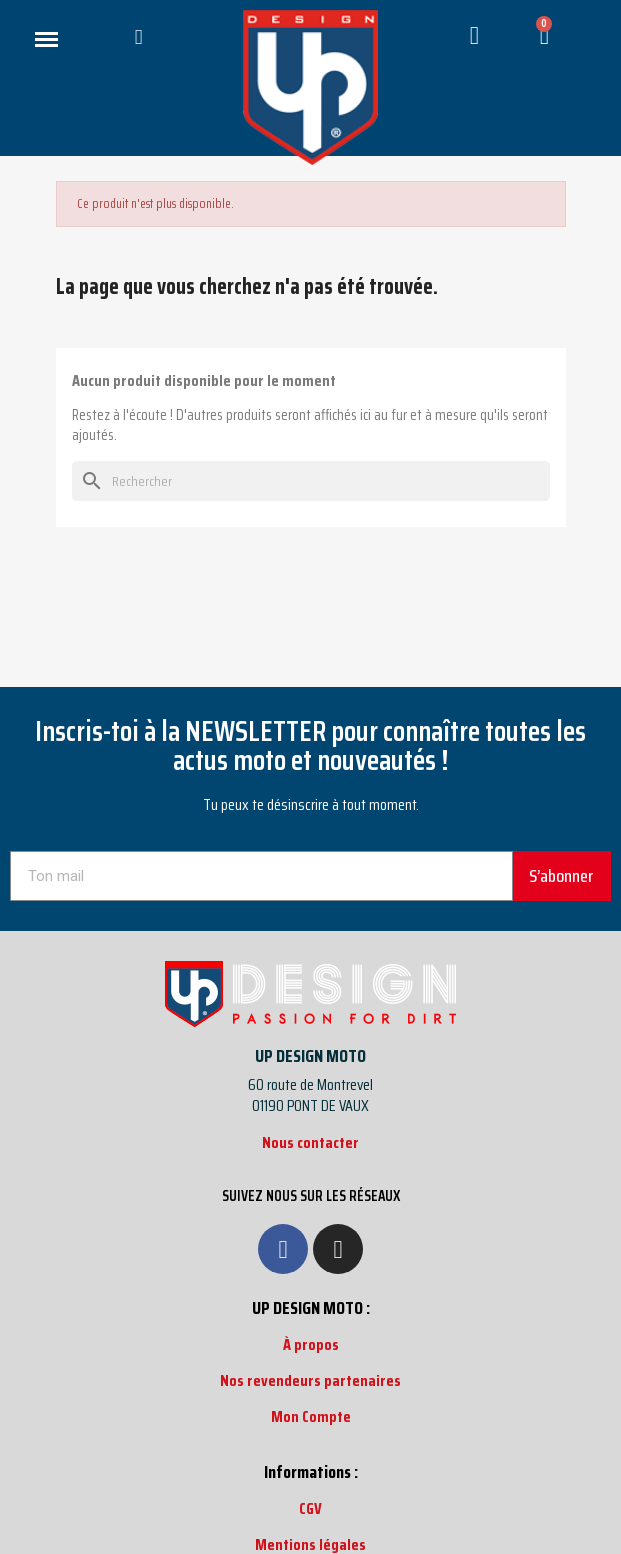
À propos (311, 1344)
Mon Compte (311, 1416)
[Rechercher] (311, 481)
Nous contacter (310, 1142)
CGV (310, 1508)
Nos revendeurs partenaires (310, 1380)
